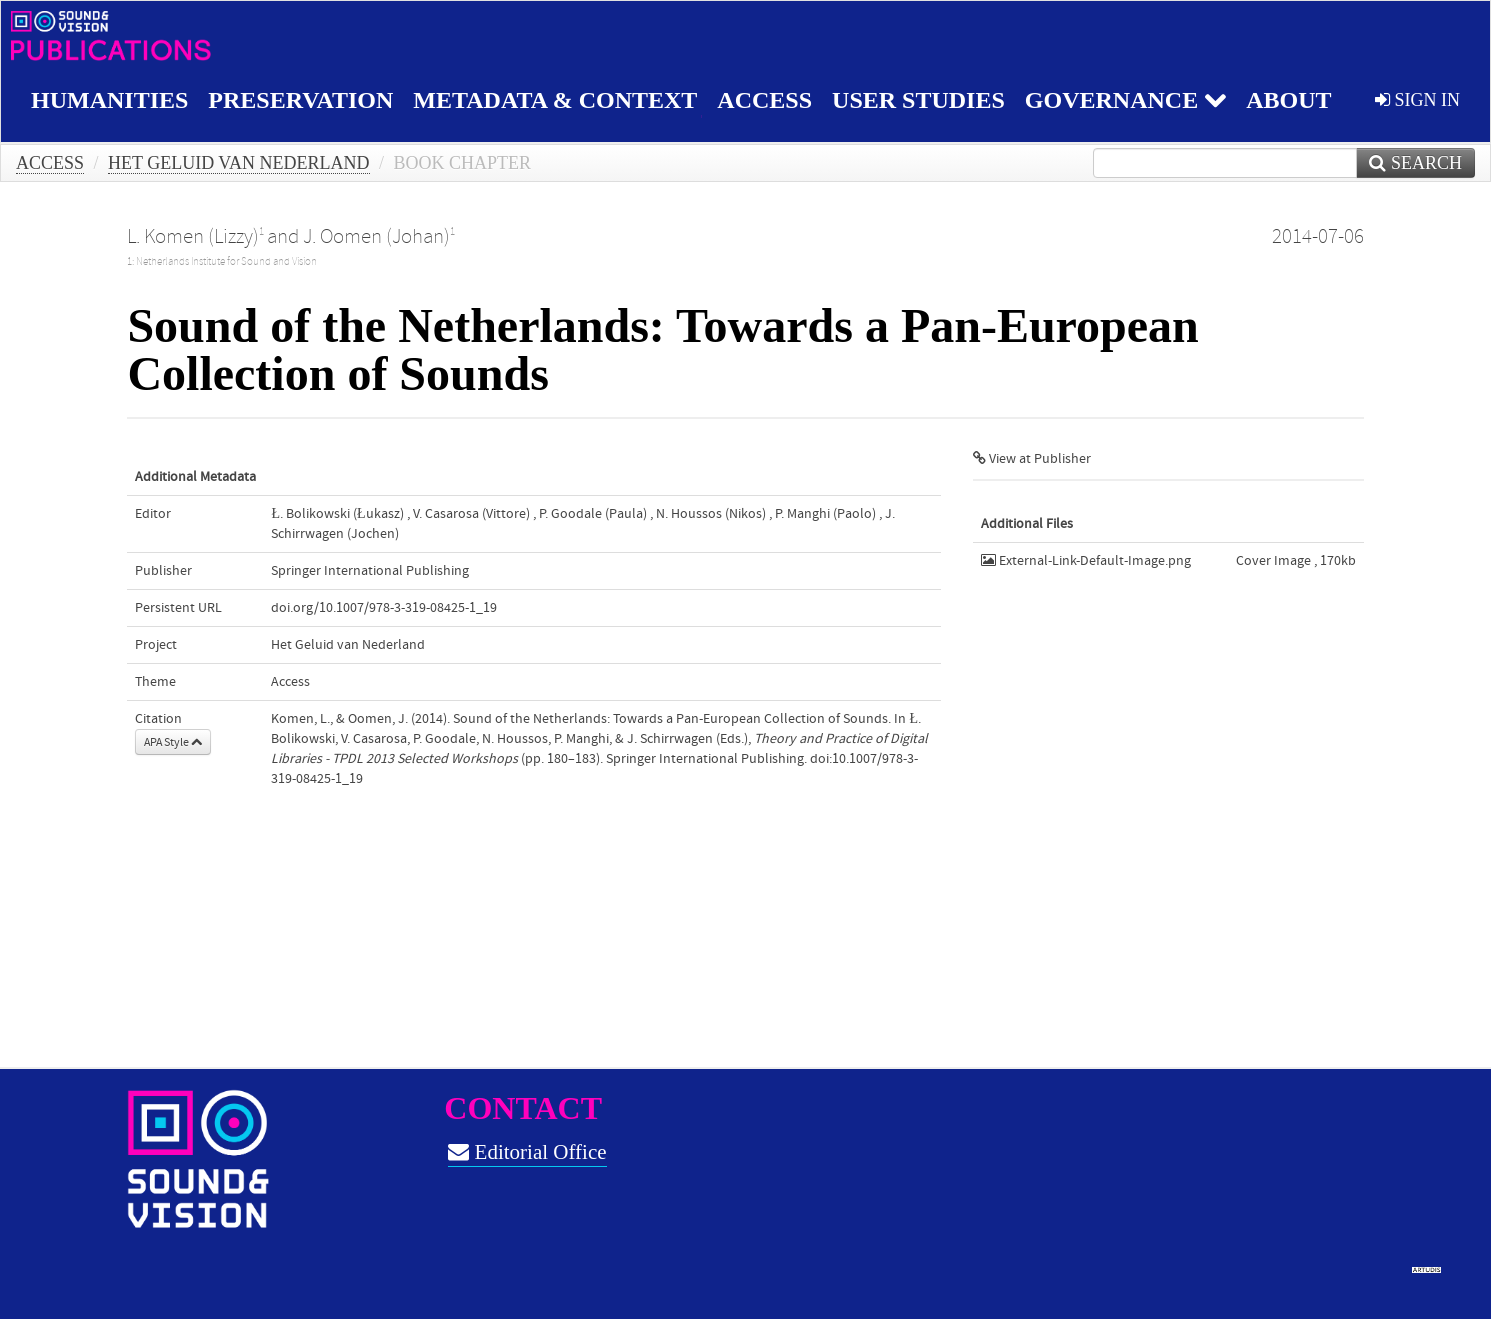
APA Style (173, 742)
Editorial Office (527, 1152)
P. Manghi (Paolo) (825, 514)
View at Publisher (1032, 459)
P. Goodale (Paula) (593, 514)
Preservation (300, 100)
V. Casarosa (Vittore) (471, 514)
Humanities (109, 100)
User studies (918, 100)
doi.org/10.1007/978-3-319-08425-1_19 (384, 608)
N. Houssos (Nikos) (711, 514)
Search (1415, 163)
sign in (1417, 100)
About (1288, 100)
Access (764, 100)
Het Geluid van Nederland (238, 163)
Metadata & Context (555, 100)
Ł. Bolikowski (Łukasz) (337, 514)
